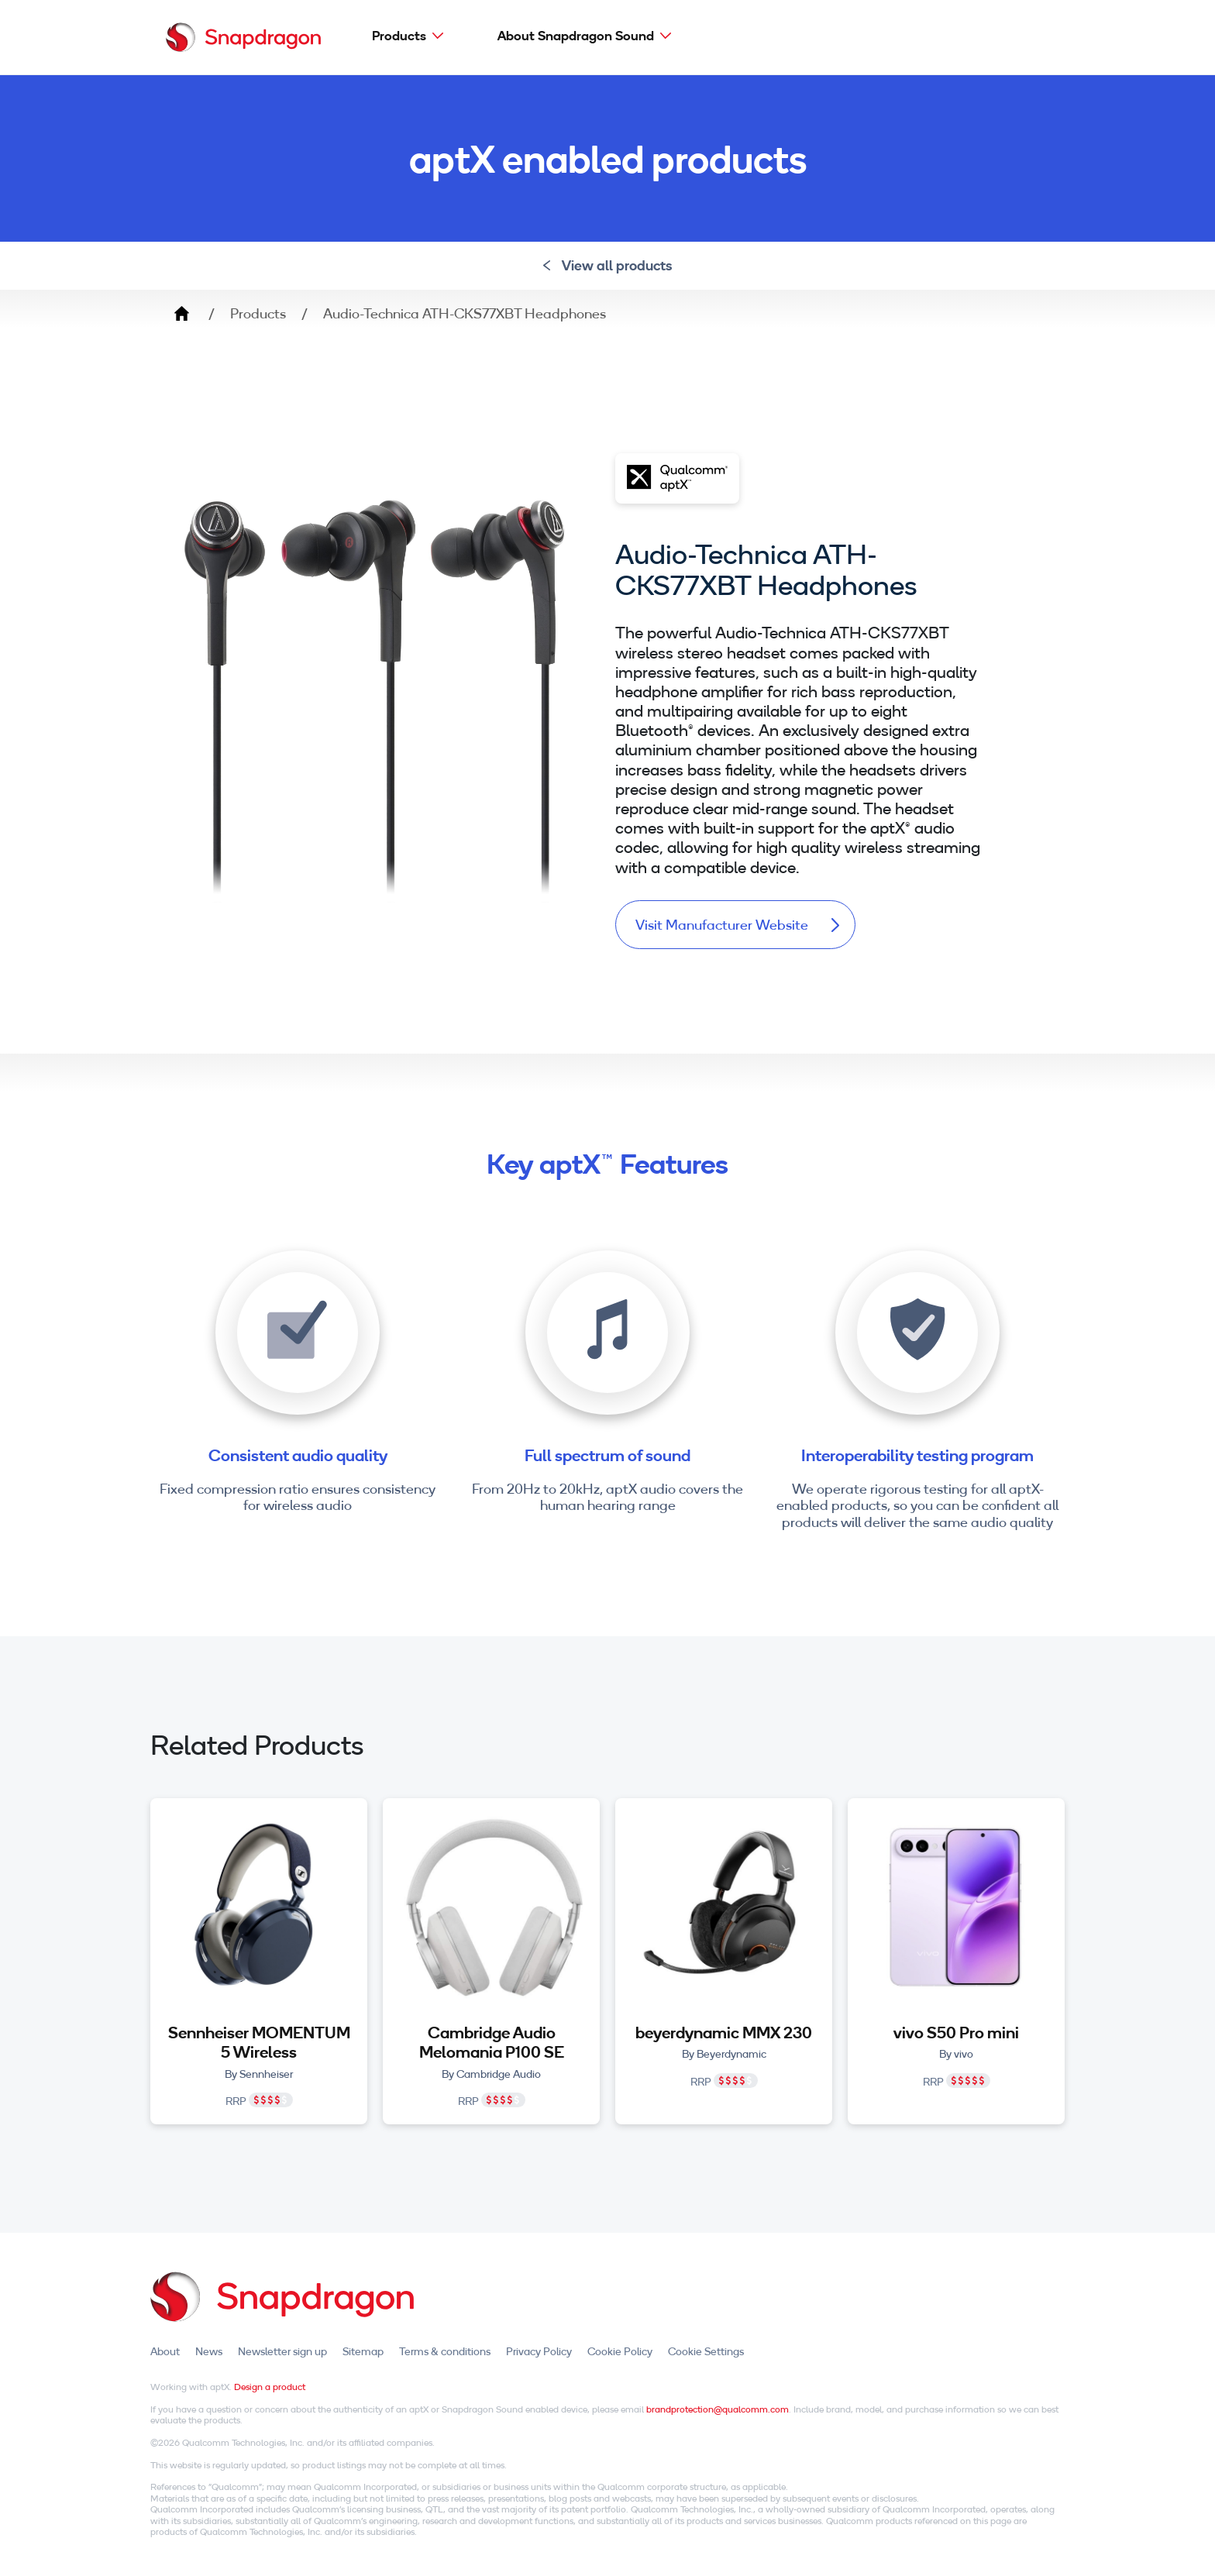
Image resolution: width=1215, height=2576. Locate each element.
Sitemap (363, 2351)
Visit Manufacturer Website (737, 925)
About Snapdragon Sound (575, 35)
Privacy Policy (539, 2351)
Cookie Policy (619, 2351)
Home (181, 313)
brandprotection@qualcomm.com (717, 2409)
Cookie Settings (706, 2351)
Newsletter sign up (282, 2351)
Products (399, 35)
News (208, 2351)
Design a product (269, 2386)
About (165, 2351)
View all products (608, 265)
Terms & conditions (444, 2351)
